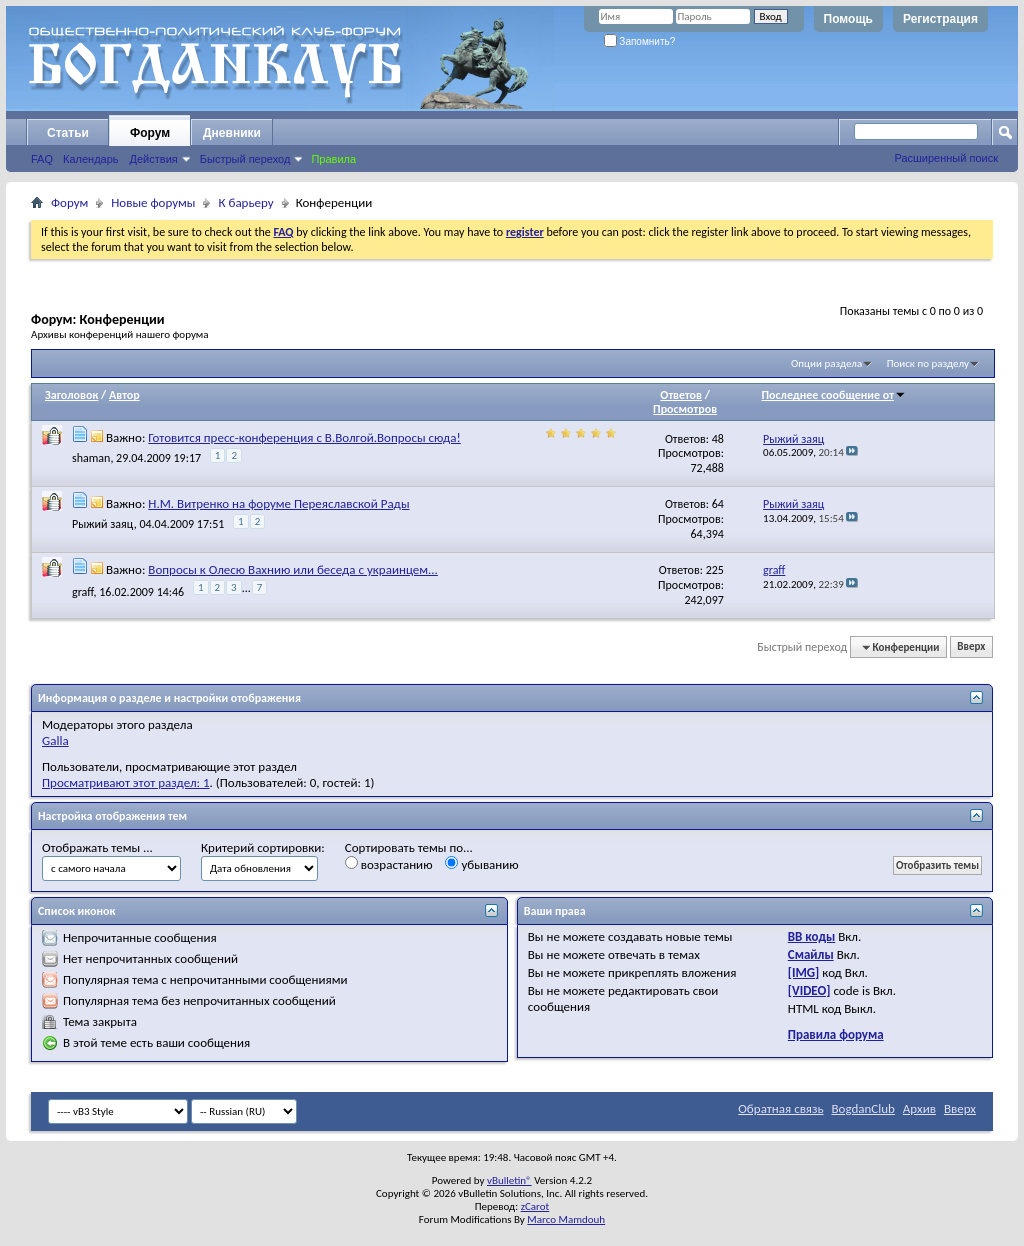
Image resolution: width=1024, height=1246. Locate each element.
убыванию (481, 864)
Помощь (848, 19)
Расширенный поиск (946, 158)
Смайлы (811, 954)
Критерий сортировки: (263, 847)
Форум (150, 133)
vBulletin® (509, 1180)
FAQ (42, 159)
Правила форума (836, 1034)
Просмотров (685, 409)
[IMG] (804, 972)
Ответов (681, 395)
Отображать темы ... (97, 847)
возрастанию (389, 864)
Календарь (91, 159)
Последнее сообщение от (834, 395)
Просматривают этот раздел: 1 (126, 782)
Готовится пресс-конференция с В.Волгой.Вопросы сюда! (304, 437)
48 (718, 439)
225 (715, 570)
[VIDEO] (809, 990)
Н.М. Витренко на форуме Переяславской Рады (278, 503)
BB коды (812, 936)
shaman (91, 458)
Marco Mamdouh (566, 1219)
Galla (55, 740)
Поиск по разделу (928, 363)
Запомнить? (640, 41)
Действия (154, 159)
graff (83, 592)
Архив (919, 1108)
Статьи (68, 133)
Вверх (971, 647)
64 (718, 504)
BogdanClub (862, 1108)
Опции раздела (826, 363)
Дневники (232, 133)
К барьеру (245, 202)
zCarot (535, 1206)
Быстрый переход (245, 159)
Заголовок (71, 395)
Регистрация (940, 19)
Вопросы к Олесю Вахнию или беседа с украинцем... (292, 569)
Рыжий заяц (103, 524)
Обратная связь (780, 1108)
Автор (124, 395)
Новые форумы (153, 202)
